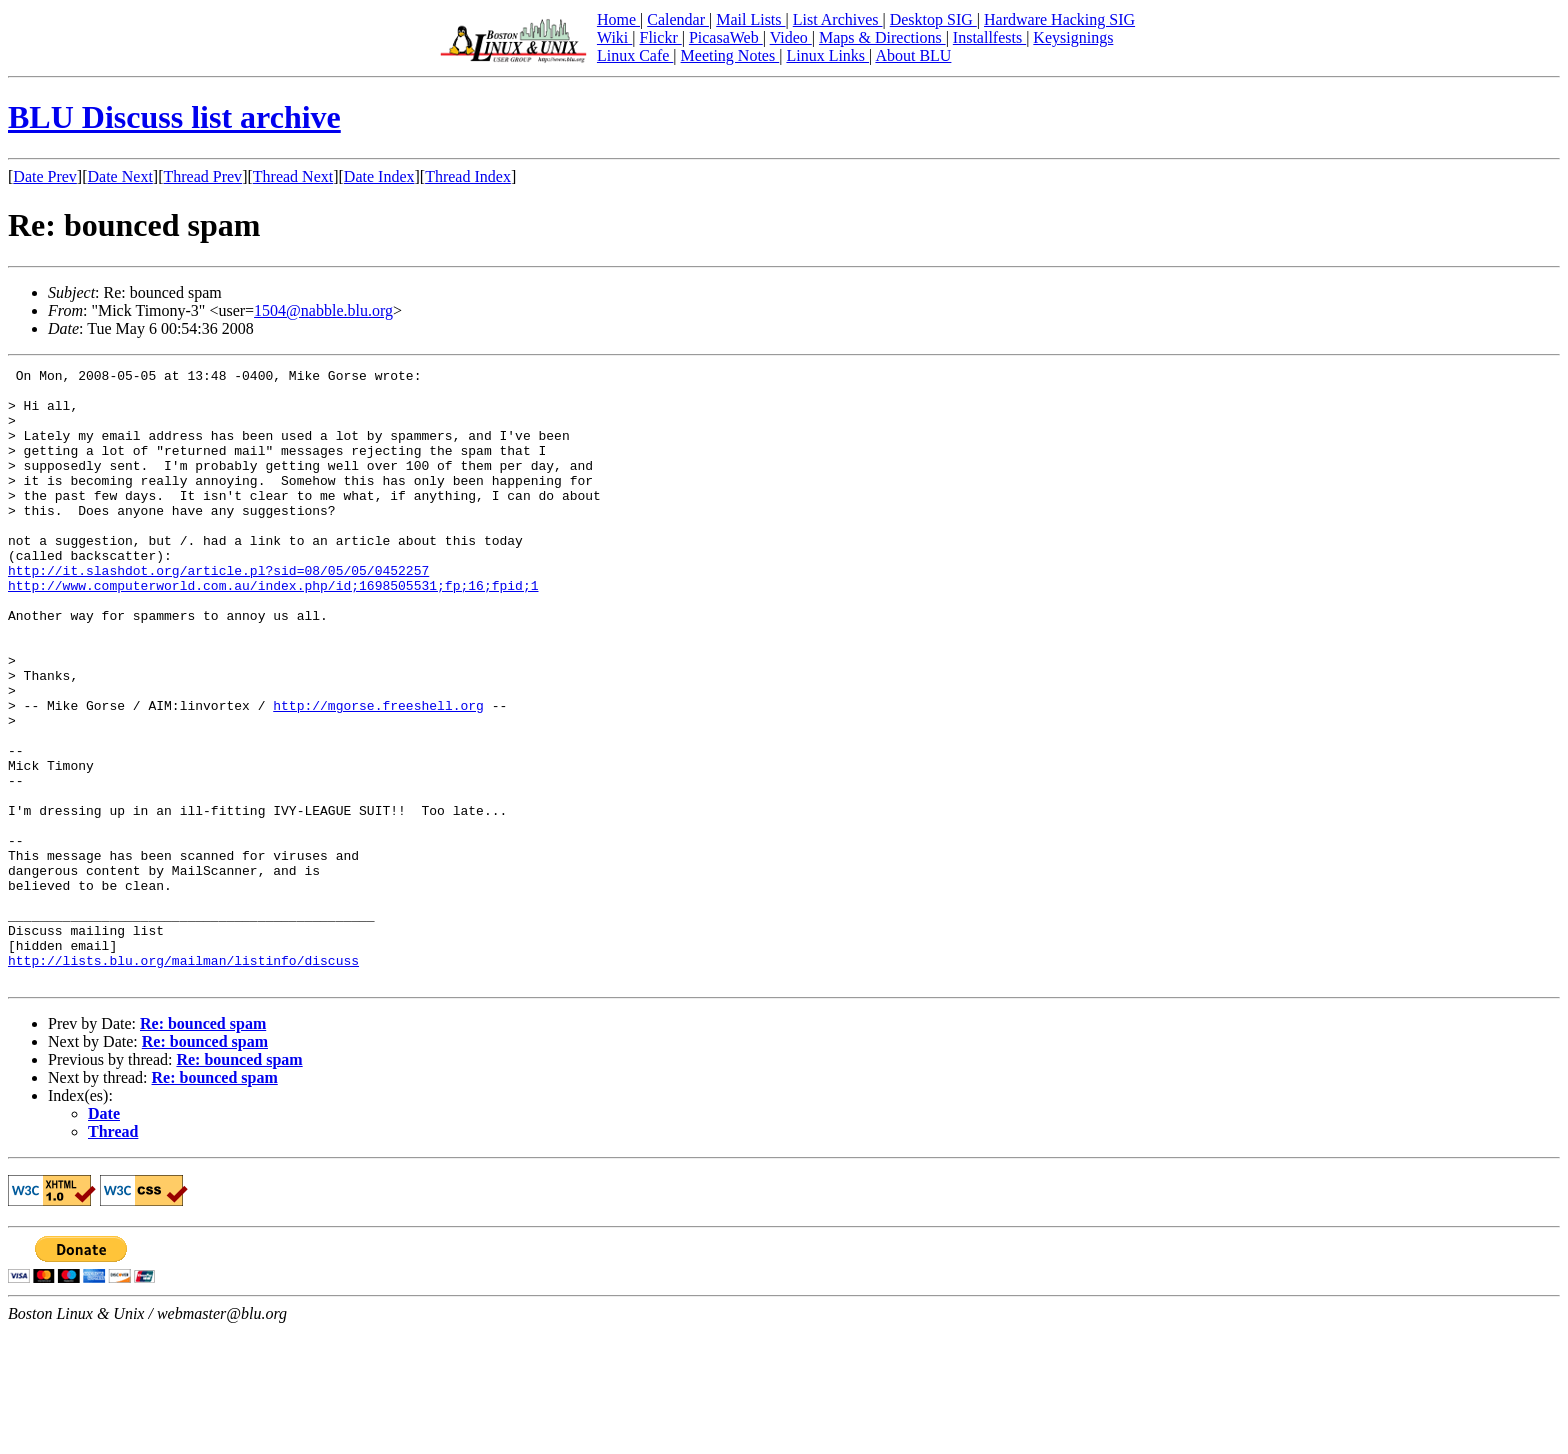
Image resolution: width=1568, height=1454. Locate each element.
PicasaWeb (726, 37)
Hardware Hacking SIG (1059, 19)
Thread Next (293, 176)
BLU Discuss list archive (174, 117)
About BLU (913, 55)
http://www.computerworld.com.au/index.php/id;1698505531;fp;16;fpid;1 (273, 630)
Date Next (120, 176)
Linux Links (827, 55)
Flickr (660, 37)
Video (791, 37)
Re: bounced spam (203, 1146)
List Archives (838, 19)
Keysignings (1073, 37)
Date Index (379, 176)
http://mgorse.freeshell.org (378, 774)
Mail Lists (750, 19)
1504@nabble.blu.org (323, 310)
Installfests (989, 37)
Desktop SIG (933, 19)
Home (618, 19)
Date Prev (45, 176)
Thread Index (468, 176)
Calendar (678, 19)
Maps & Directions (882, 37)
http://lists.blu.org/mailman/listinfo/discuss (183, 1080)
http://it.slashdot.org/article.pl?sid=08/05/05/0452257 (218, 612)
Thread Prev (202, 176)
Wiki (614, 37)
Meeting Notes (730, 55)
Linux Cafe (635, 55)
